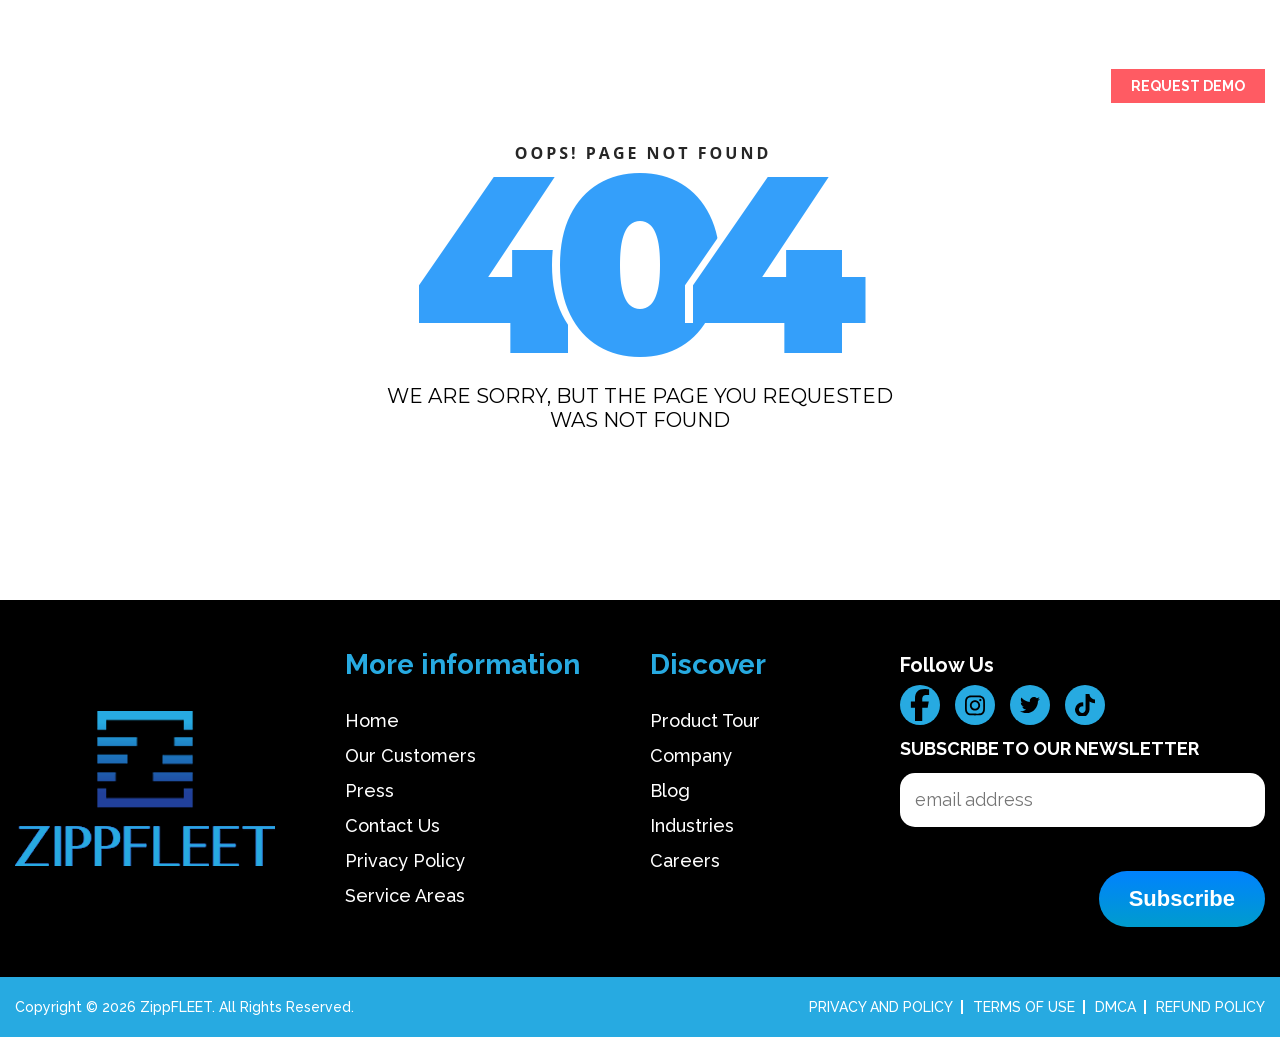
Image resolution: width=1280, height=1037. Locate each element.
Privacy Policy (405, 860)
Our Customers (410, 755)
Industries (692, 825)
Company (691, 755)
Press (369, 790)
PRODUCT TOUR (129, 88)
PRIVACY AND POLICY (881, 1007)
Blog (670, 790)
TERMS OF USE (1024, 1007)
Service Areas (405, 895)
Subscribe (1182, 898)
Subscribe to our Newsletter (1049, 748)
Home (372, 720)
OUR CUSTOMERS (365, 88)
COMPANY (914, 88)
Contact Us (392, 825)
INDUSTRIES (244, 88)
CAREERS (997, 88)
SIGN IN (1070, 88)
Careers (685, 860)
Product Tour (705, 720)
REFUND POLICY (1210, 1007)
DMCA (1115, 1007)
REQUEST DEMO (1188, 86)
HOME (36, 88)
